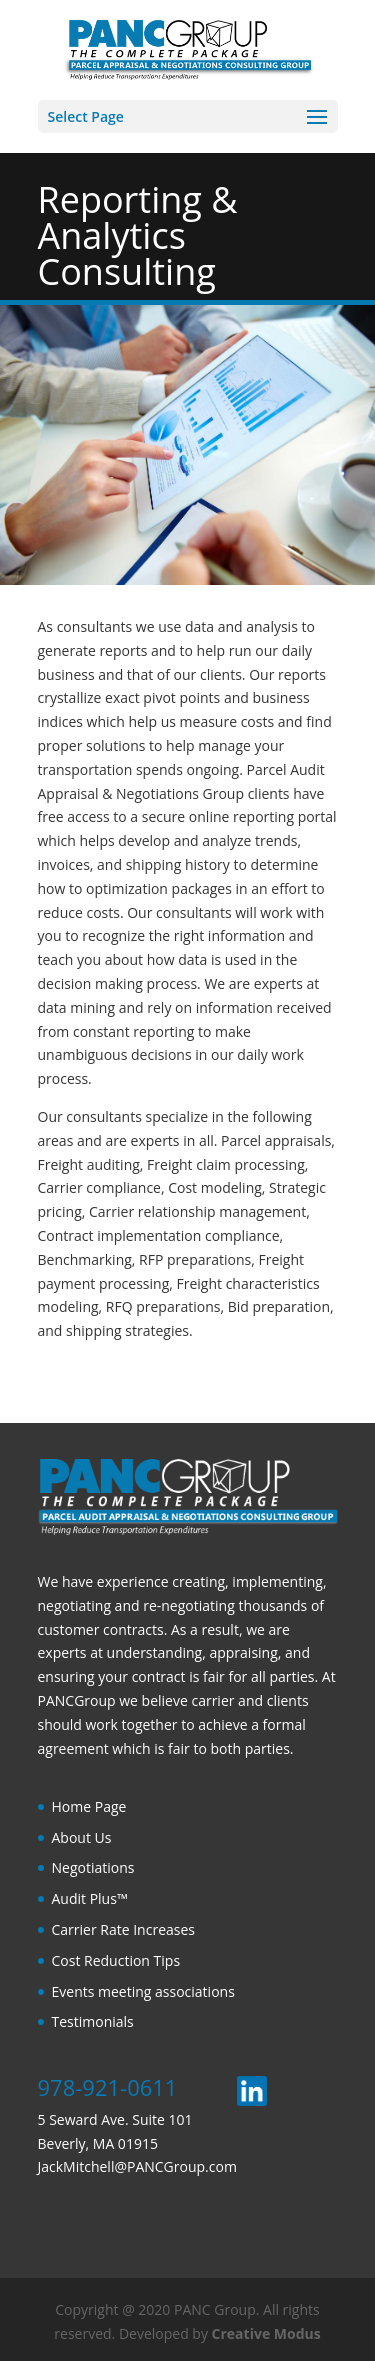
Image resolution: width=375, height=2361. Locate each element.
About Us (82, 1837)
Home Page (89, 1806)
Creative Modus (266, 2333)
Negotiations (93, 1867)
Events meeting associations (143, 1991)
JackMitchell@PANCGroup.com (137, 2166)
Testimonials (93, 2021)
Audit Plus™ (90, 1898)
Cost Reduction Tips (116, 1960)
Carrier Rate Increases (123, 1929)
